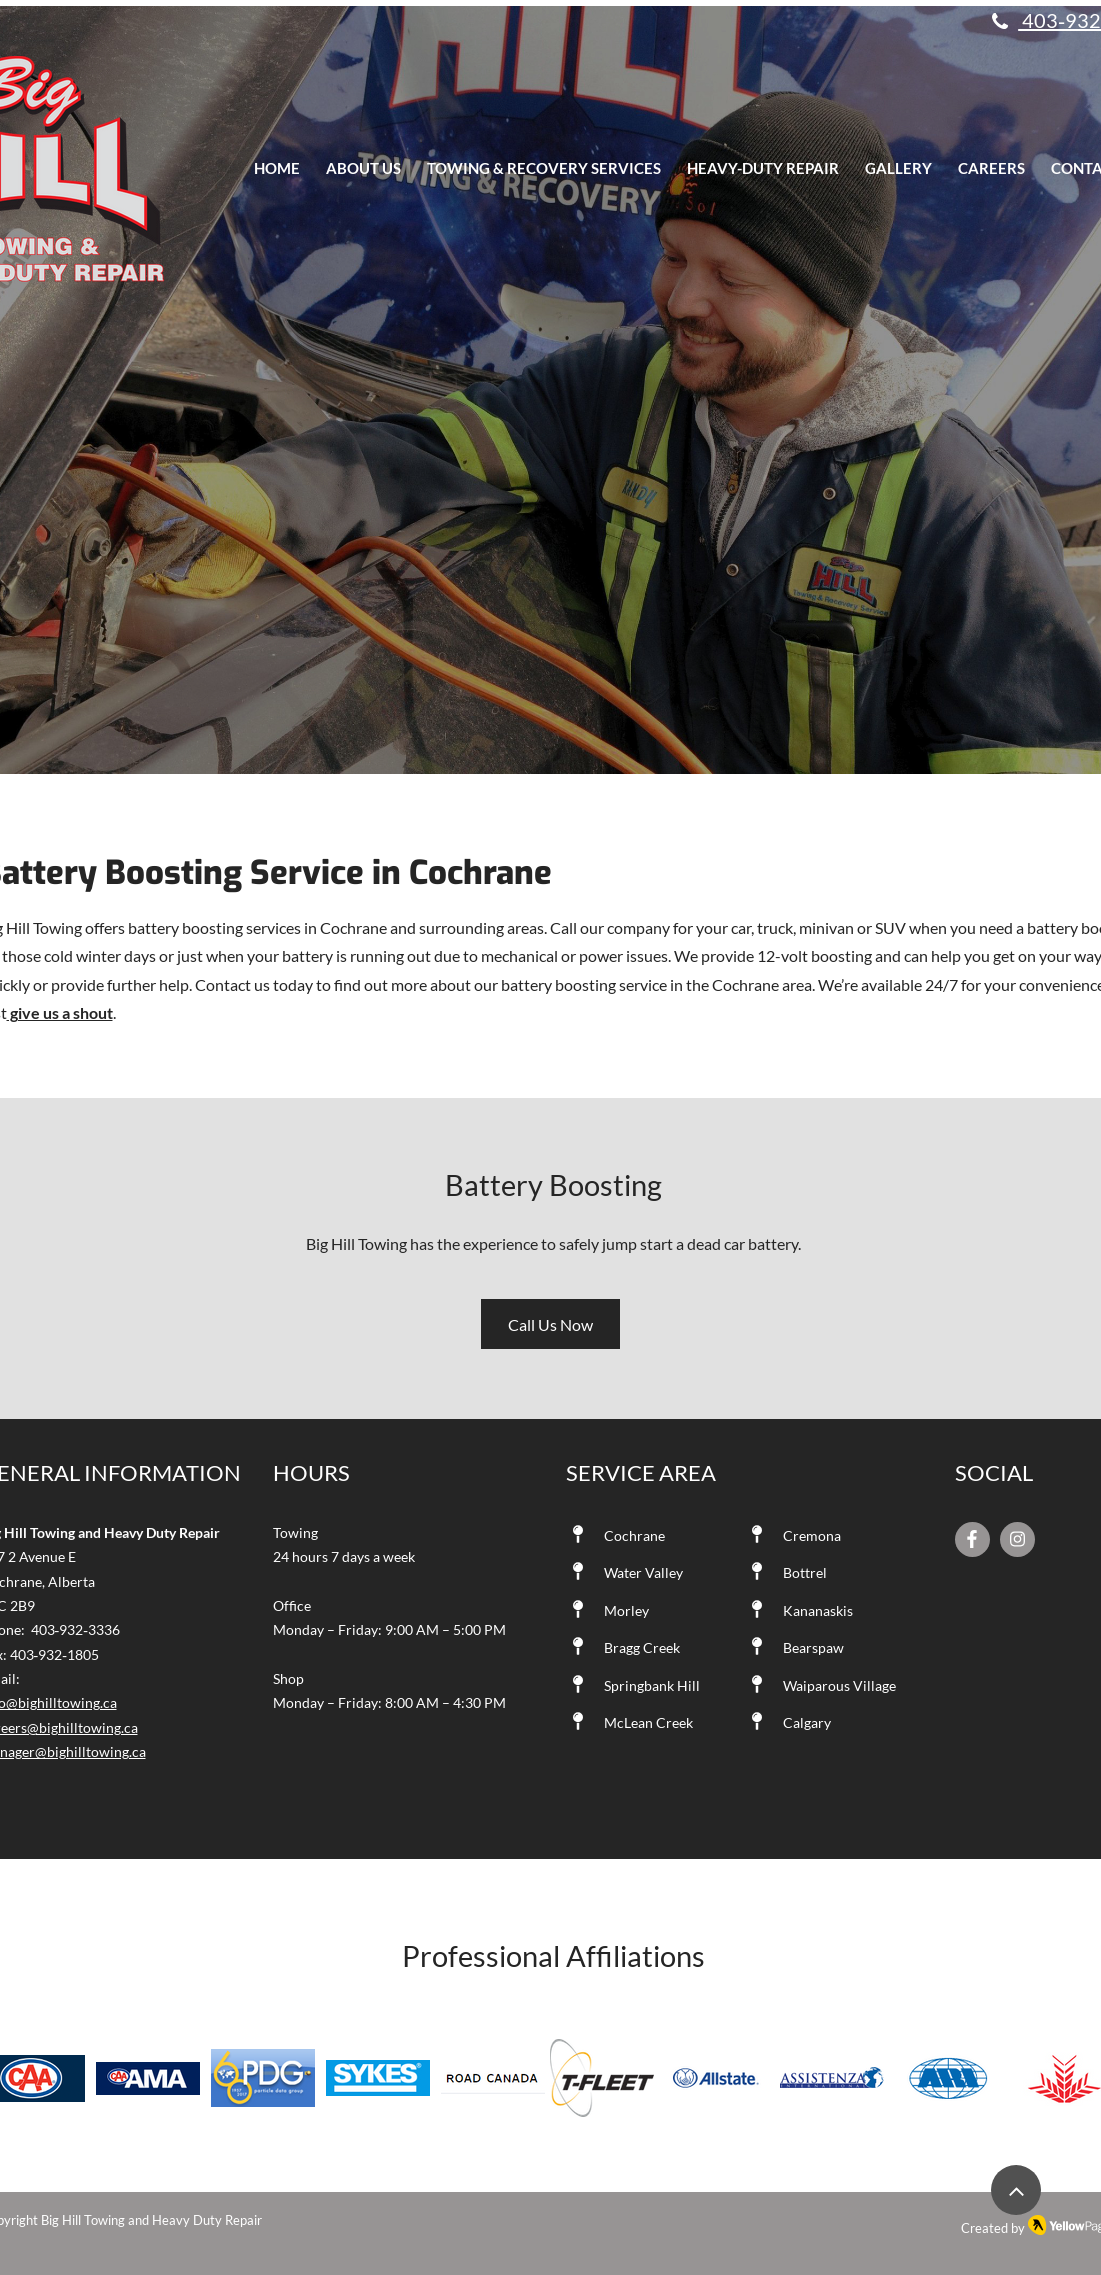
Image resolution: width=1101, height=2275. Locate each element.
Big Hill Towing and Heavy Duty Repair (151, 2220)
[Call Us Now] (550, 1324)
